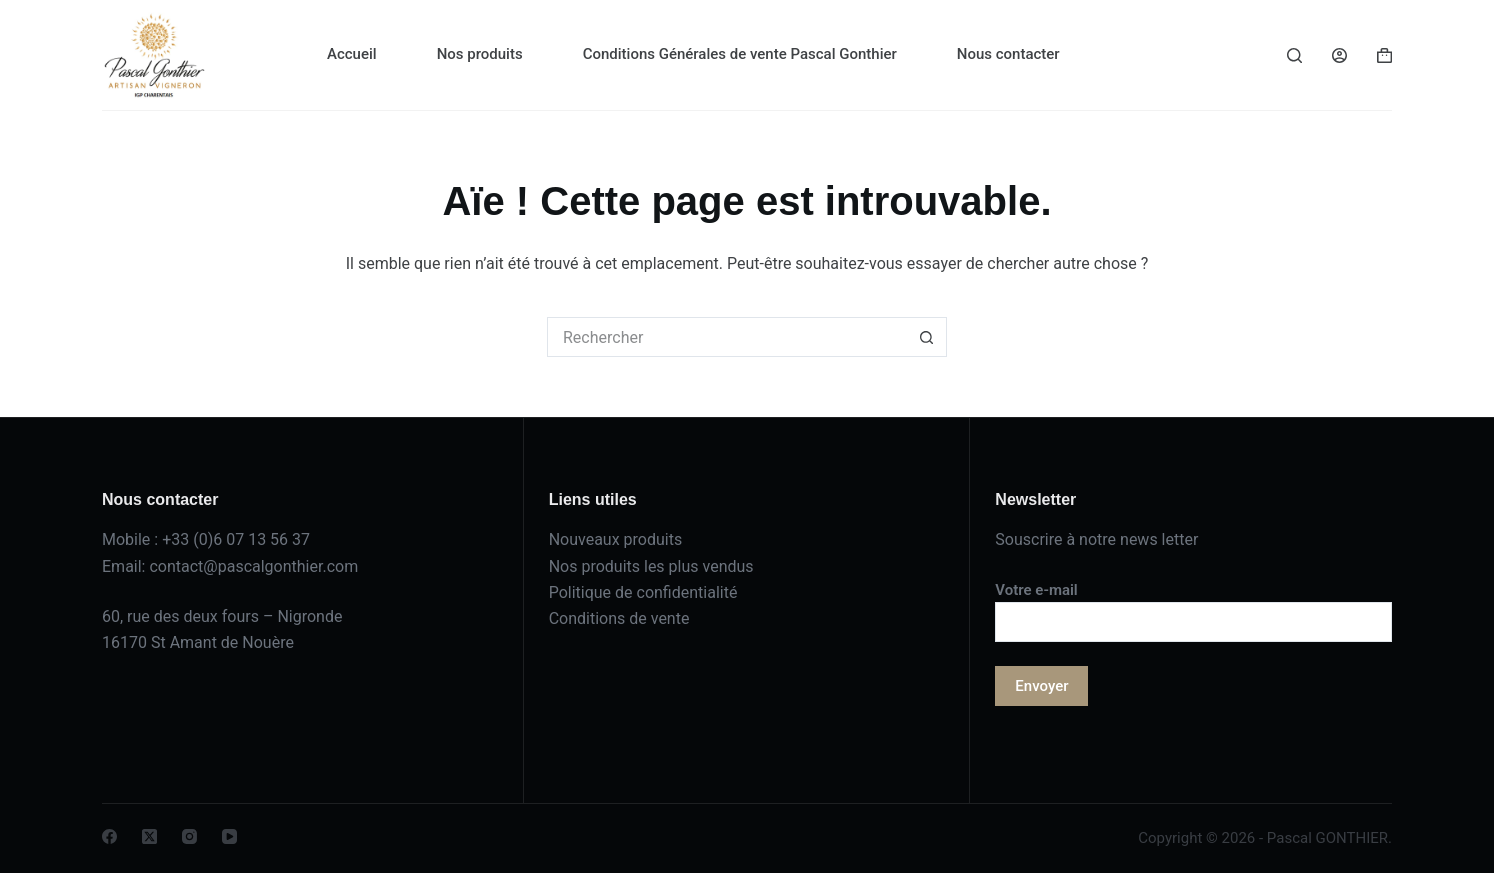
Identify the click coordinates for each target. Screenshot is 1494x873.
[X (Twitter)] (149, 836)
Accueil (352, 54)
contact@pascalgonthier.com (253, 566)
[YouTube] (229, 836)
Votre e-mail (1193, 606)
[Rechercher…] (727, 337)
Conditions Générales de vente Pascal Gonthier (740, 54)
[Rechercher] (1294, 55)
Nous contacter (1008, 54)
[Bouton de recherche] (927, 337)
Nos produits (480, 54)
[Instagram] (189, 836)
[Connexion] (1339, 55)
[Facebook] (109, 836)
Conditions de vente (619, 618)
